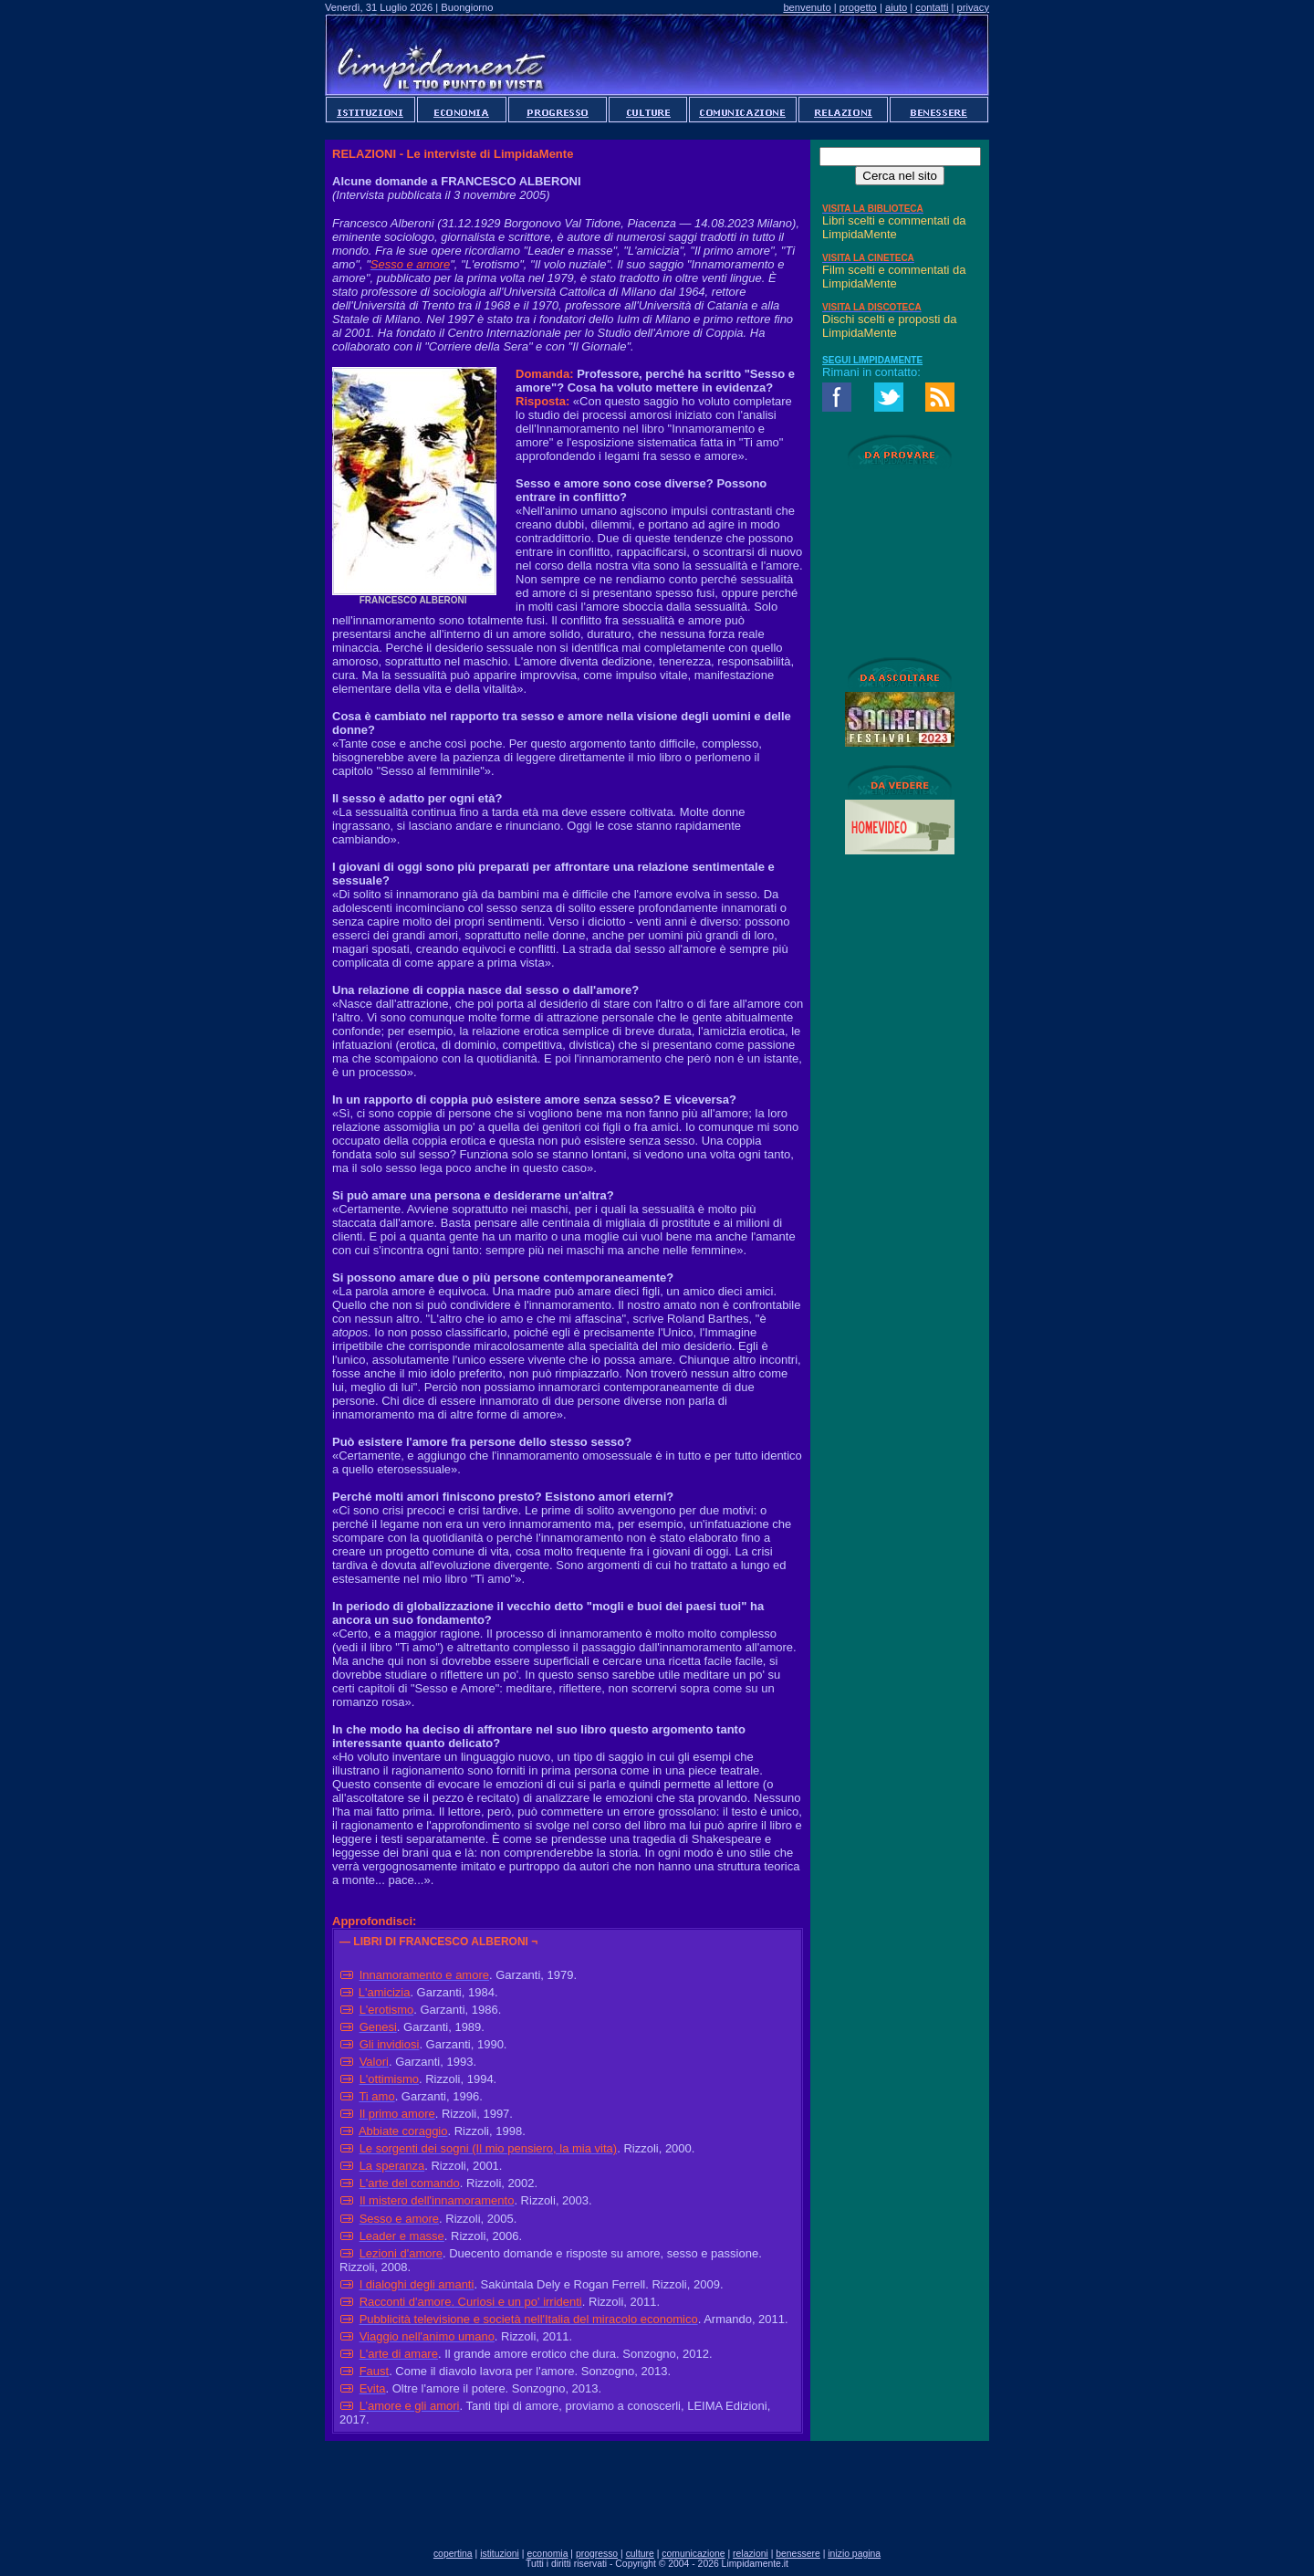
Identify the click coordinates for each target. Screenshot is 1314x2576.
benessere (798, 2554)
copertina (453, 2554)
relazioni (750, 2554)
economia (547, 2554)
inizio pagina (854, 2554)
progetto (858, 7)
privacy (973, 7)
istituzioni (499, 2554)
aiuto (896, 7)
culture (640, 2554)
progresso (597, 2554)
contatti (931, 7)
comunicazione (693, 2554)
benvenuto (806, 7)
